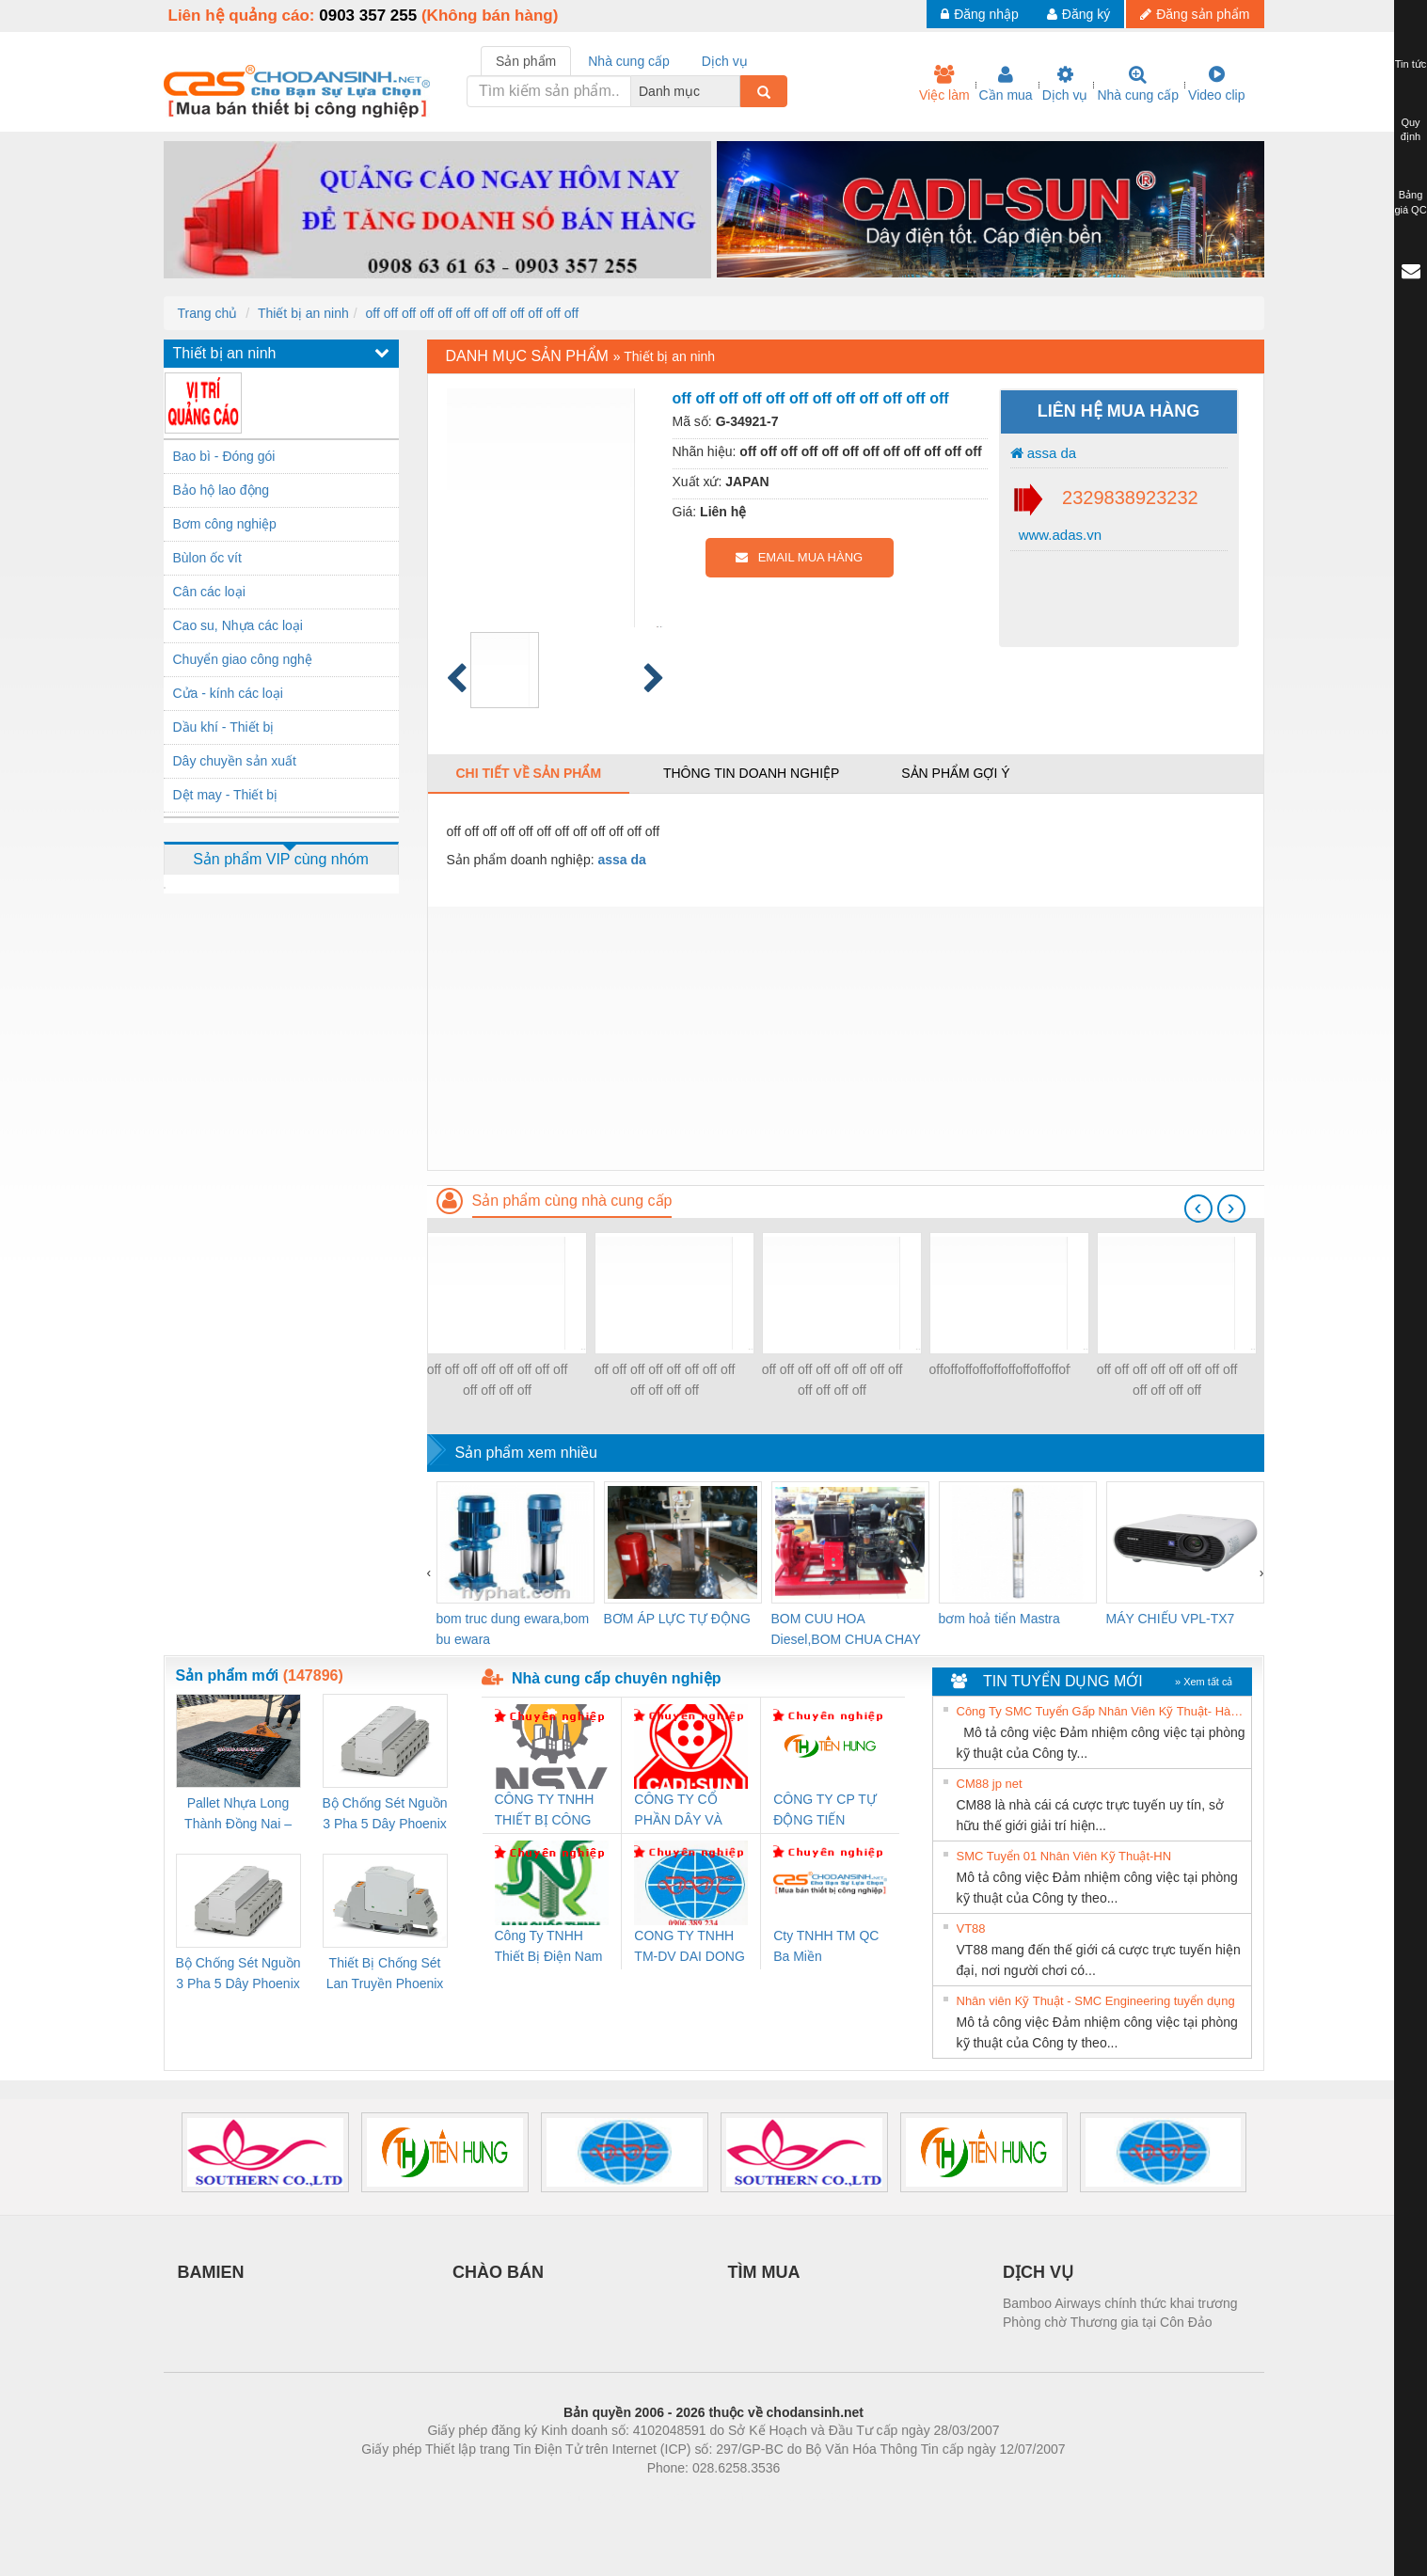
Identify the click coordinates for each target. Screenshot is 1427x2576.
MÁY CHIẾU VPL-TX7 (1170, 1618)
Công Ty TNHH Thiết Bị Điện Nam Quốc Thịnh (549, 1947)
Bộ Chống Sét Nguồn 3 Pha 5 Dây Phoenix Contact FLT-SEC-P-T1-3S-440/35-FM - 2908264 (238, 1974)
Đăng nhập (980, 14)
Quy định (1410, 130)
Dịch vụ (1065, 84)
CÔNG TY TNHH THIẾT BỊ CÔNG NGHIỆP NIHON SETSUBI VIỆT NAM (545, 1811)
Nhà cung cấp (1138, 84)
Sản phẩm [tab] (526, 61)
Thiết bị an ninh (303, 313)
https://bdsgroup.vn (689, 2496)
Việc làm (944, 84)
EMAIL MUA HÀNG (799, 557)
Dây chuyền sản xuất (234, 760)
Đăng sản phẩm (1194, 14)
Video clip (1216, 84)
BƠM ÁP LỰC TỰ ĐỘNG (677, 1618)
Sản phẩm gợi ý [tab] (955, 773)
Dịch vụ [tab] (725, 61)
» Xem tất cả (1204, 1681)
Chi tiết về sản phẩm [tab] (529, 773)
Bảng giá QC (1410, 202)
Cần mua (1006, 84)
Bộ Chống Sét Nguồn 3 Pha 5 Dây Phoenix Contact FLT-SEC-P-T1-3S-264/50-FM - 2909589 (385, 1814)
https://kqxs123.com (804, 2496)
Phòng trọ (594, 2496)
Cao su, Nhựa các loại (238, 625)
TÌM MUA (764, 2272)
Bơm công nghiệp (225, 523)
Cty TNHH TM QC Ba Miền (826, 1946)
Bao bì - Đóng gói (224, 456)
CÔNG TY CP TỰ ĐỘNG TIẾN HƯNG (825, 1811)
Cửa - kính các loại (228, 693)
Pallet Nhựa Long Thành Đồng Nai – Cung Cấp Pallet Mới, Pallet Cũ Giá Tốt (238, 1814)
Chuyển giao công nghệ (242, 659)
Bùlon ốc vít (207, 557)
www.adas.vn (1058, 535)
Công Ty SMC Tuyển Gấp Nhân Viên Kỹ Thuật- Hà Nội (1101, 1711)
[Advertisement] (845, 1038)
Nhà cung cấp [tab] (629, 61)
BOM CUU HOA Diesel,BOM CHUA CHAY (846, 1629)
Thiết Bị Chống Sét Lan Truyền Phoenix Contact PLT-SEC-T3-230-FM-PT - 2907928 (385, 1974)
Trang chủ (208, 313)
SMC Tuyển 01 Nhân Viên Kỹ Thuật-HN (1064, 1856)
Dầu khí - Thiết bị (224, 727)
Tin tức (1411, 64)
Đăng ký (1078, 14)
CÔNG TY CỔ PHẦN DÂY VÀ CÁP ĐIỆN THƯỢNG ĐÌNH (681, 1811)
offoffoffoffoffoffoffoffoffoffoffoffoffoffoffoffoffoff (999, 1369)
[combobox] (734, 91)
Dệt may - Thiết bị (225, 794)
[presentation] (1198, 1208)
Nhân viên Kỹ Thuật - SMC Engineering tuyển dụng (1096, 2001)
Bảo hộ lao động (221, 490)
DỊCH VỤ (1038, 2272)
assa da (1043, 453)
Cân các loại (209, 591)
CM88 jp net (990, 1784)
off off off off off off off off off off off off (472, 313)
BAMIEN (211, 2272)
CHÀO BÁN (498, 2272)
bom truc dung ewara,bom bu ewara (513, 1629)
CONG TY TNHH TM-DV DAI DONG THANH (689, 1947)
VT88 (971, 1928)
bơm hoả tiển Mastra (999, 1618)
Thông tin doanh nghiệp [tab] (751, 773)
